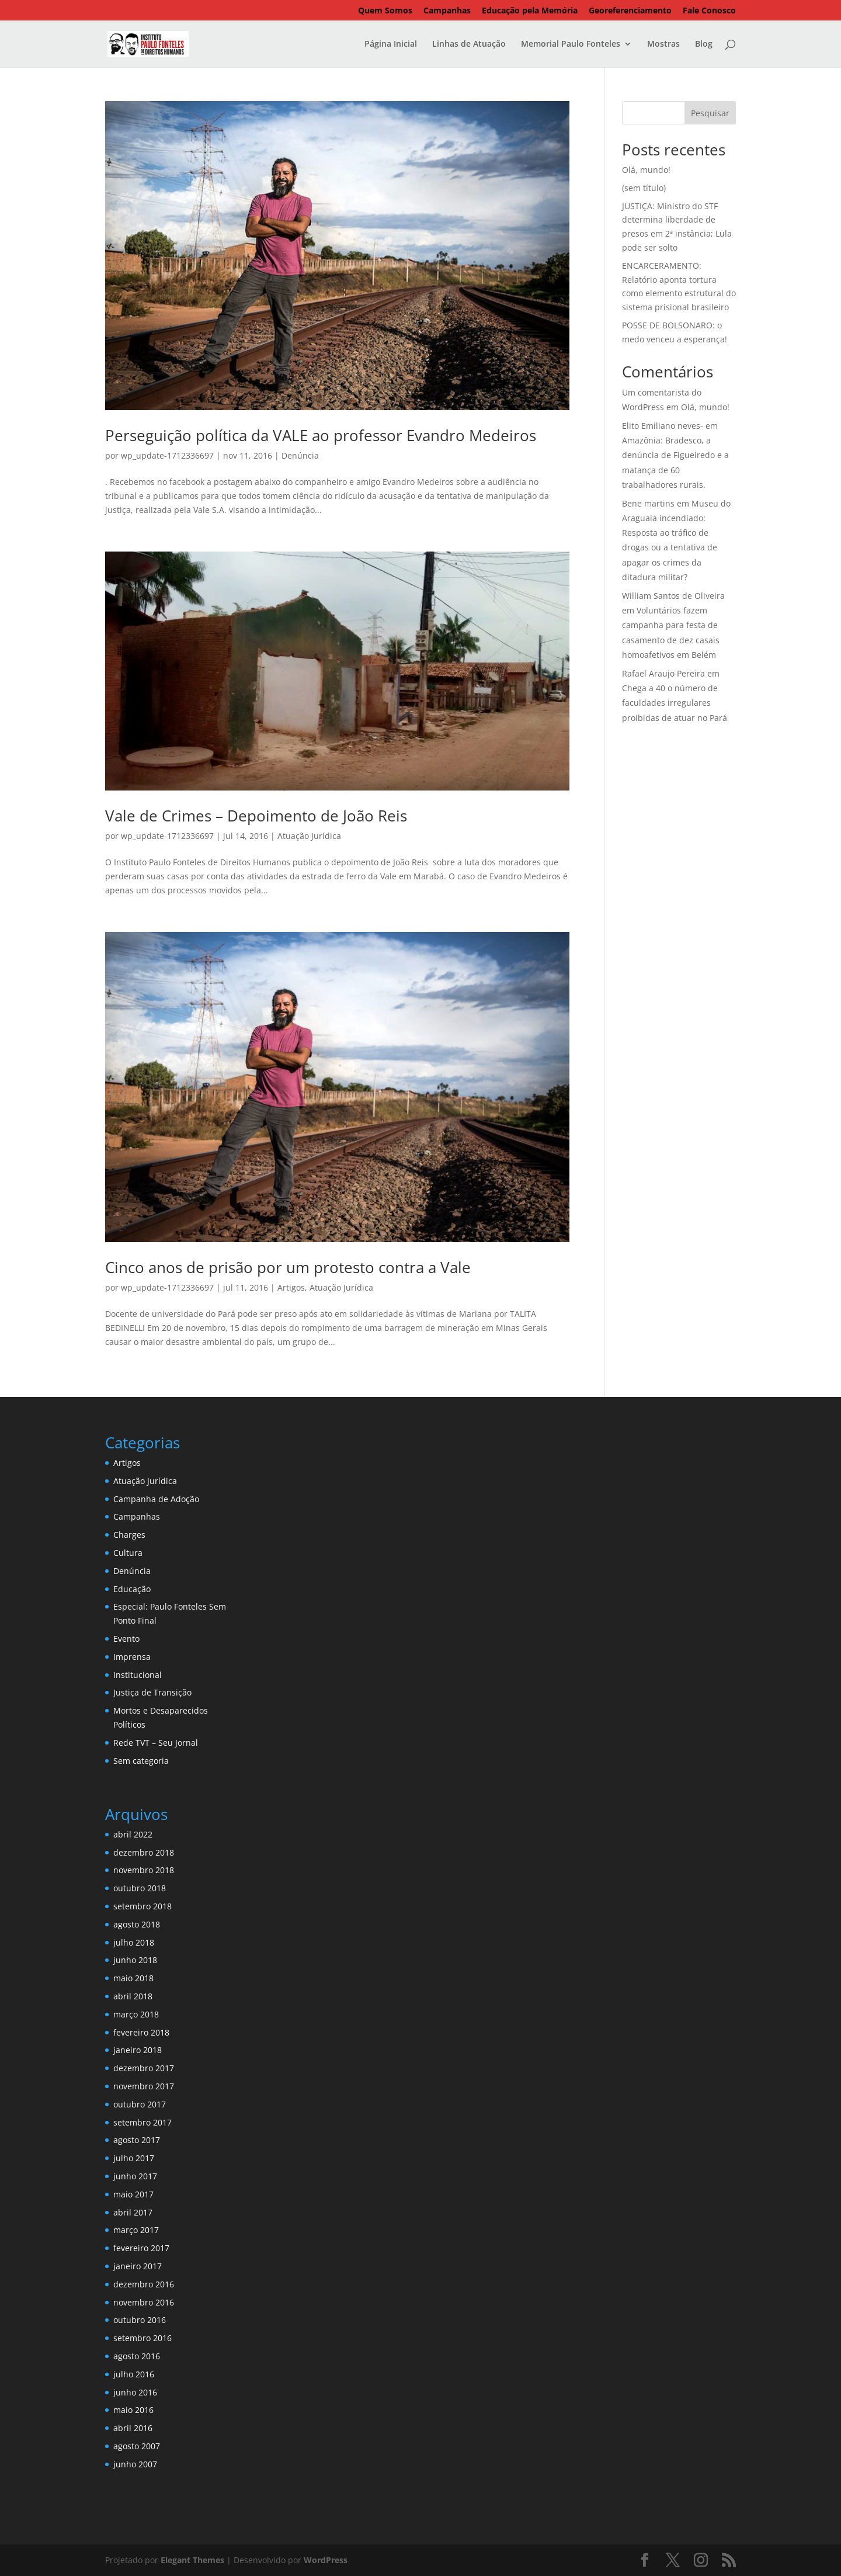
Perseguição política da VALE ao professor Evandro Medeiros (320, 435)
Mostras (663, 44)
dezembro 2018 (143, 1852)
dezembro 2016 (143, 2284)
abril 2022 (132, 1834)
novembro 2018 (143, 1869)
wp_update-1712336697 (167, 455)
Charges (129, 1534)
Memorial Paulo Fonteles (570, 44)
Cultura (128, 1552)
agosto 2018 (136, 1924)
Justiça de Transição (152, 1692)
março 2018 (136, 2014)
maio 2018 (133, 1978)
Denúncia (300, 455)
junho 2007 (135, 2464)
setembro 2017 (142, 2122)
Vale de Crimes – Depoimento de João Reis (256, 815)
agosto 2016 (136, 2356)
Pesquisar (710, 113)
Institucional (137, 1674)
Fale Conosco (709, 11)
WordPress (325, 2559)
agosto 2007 (136, 2446)
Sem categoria (141, 1760)
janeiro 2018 (137, 2049)
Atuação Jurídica (309, 835)
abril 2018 (132, 1996)
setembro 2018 (142, 1906)
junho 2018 (135, 1959)
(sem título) (644, 187)
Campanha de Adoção (156, 1498)
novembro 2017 (143, 2086)
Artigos (291, 1287)
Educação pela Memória (530, 11)
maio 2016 (133, 2409)
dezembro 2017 (143, 2068)
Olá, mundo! (646, 169)
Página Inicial (390, 44)
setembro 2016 (142, 2337)
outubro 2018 (139, 1888)
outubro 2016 (139, 2319)
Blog (704, 44)
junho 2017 (135, 2176)
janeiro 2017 (137, 2266)
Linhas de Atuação (469, 44)
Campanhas (447, 11)
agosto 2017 (136, 2139)
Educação (132, 1588)
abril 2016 (132, 2427)
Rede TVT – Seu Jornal (155, 1742)
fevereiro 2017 (141, 2247)
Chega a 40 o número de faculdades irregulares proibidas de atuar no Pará (674, 702)
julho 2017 (133, 2158)
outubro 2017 (139, 2104)
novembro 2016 (143, 2302)
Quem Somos (385, 11)
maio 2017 (133, 2194)
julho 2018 (133, 1942)
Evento (126, 1638)
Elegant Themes (192, 2559)
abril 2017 (132, 2212)
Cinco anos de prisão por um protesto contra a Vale (288, 1267)
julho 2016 (133, 2374)
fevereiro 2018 (141, 2032)
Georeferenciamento (630, 11)
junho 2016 (135, 2392)
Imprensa (132, 1656)
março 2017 (136, 2229)
